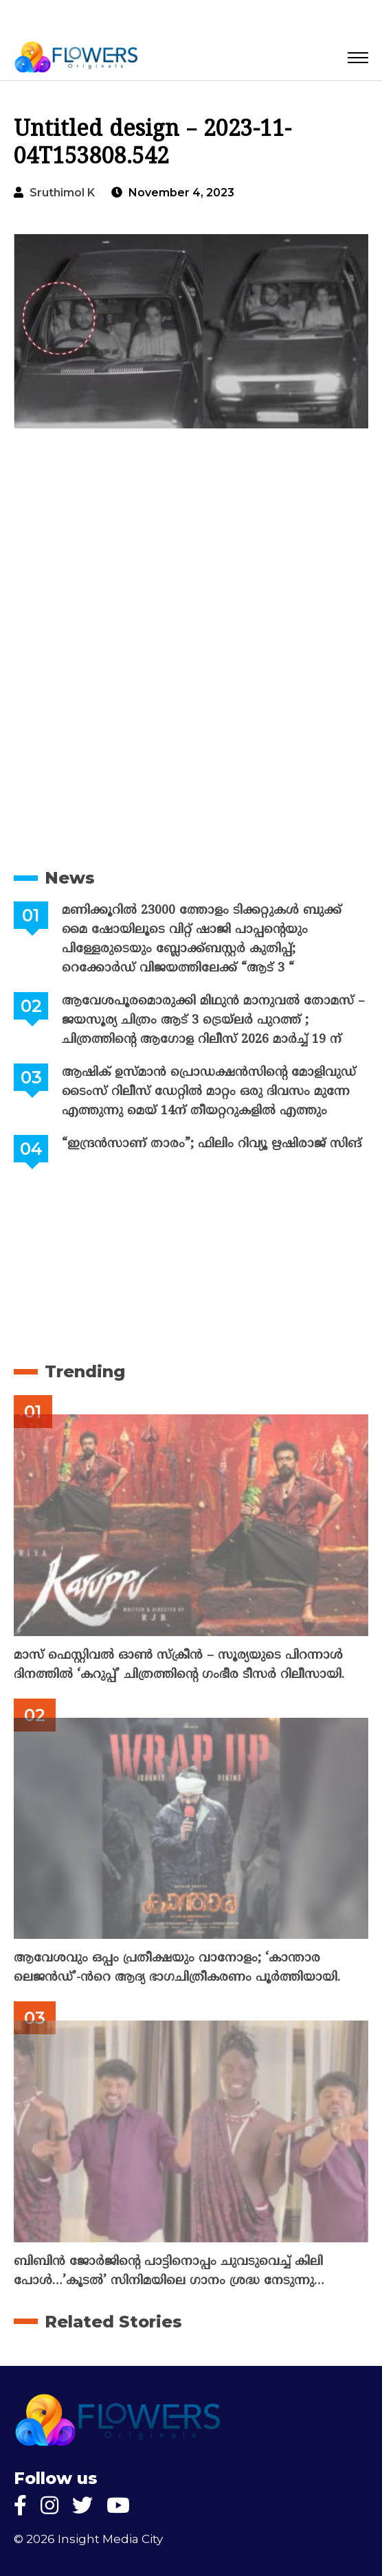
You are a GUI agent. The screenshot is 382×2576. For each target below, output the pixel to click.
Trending (85, 1371)
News (70, 878)
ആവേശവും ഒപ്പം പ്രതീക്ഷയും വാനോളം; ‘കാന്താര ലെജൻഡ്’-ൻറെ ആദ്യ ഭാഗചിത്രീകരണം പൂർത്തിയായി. (177, 1968)
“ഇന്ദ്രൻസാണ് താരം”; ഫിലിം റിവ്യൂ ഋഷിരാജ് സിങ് (211, 1144)
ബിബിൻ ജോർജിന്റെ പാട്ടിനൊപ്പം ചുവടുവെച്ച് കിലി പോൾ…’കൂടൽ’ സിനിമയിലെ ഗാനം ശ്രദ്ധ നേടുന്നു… (169, 2271)
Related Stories (113, 2322)
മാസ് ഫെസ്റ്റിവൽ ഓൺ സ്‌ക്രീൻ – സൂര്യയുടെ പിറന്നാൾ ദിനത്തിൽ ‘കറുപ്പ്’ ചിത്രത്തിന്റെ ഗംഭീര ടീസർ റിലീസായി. (179, 1665)
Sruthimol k (62, 192)
